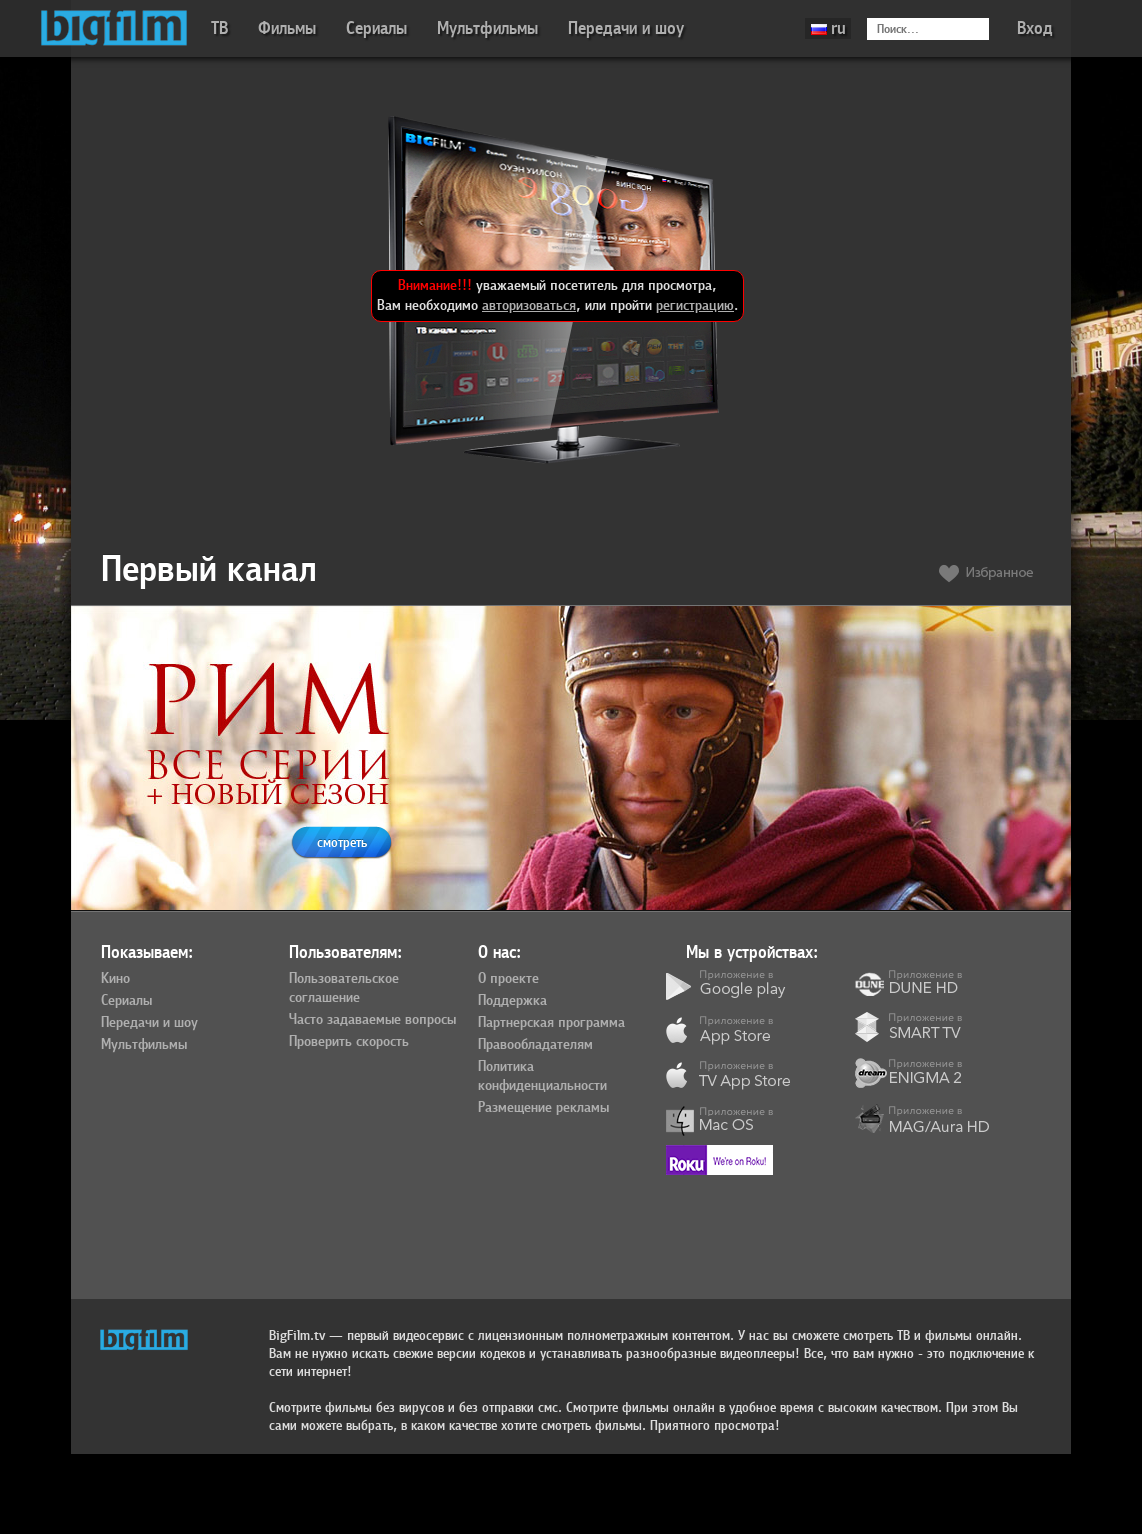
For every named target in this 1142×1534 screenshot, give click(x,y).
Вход (1035, 28)
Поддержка (512, 1001)
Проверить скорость (349, 1042)
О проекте (508, 979)
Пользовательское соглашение (344, 988)
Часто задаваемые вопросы (372, 1020)
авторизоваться (529, 305)
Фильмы (287, 28)
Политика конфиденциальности (542, 1076)
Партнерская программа (551, 1023)
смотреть (342, 842)
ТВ (219, 28)
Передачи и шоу (626, 28)
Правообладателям (535, 1045)
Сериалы (376, 28)
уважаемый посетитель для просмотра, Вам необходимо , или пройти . (557, 295)
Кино (115, 979)
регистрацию (695, 305)
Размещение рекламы (543, 1108)
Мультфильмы (487, 28)
